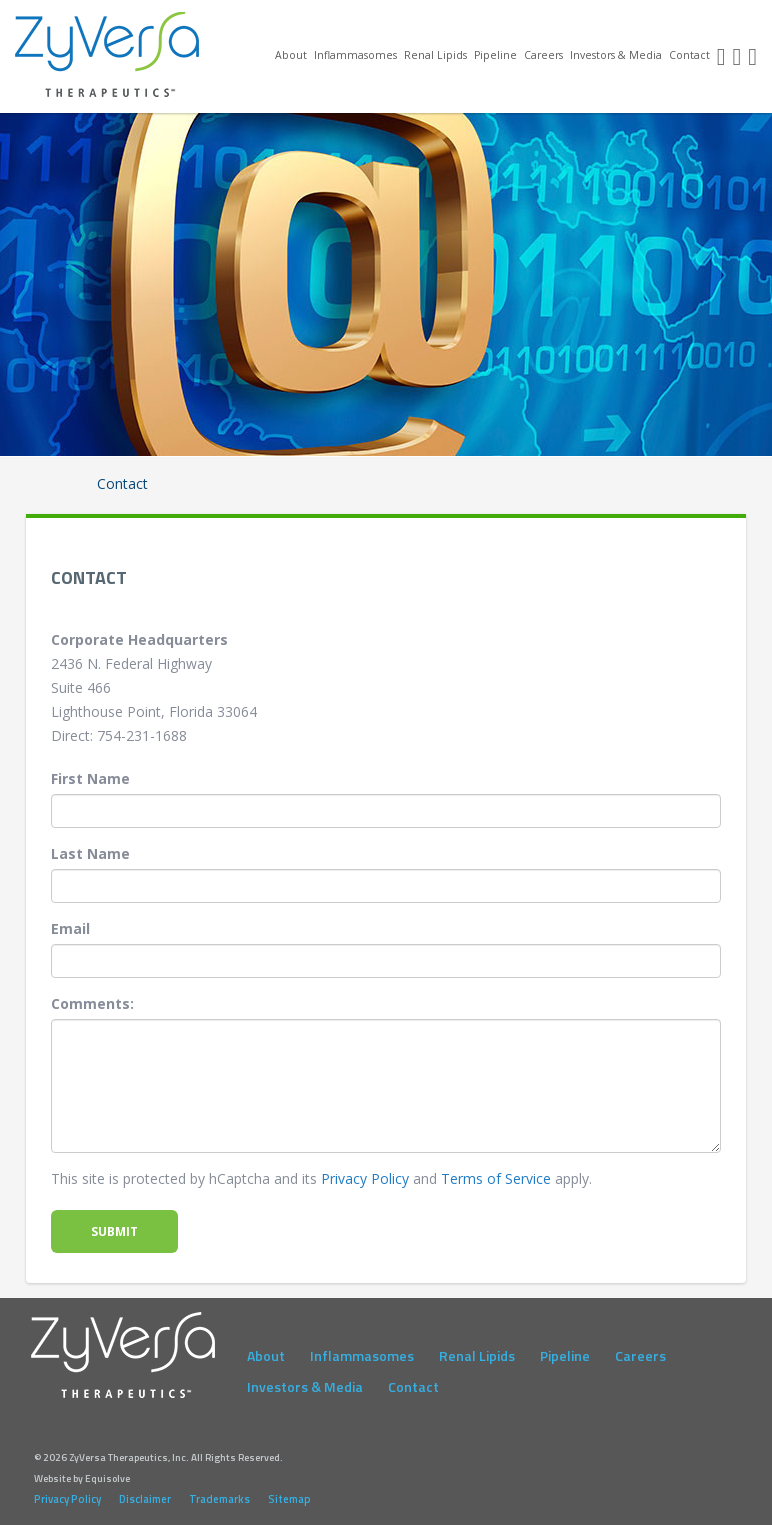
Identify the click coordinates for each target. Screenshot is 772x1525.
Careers (543, 55)
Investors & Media (616, 55)
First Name (90, 778)
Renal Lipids (435, 55)
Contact (689, 55)
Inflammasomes (355, 55)
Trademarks (219, 1499)
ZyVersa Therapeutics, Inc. (108, 55)
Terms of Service (496, 1178)
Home (268, 54)
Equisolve (107, 1478)
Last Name (90, 853)
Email (70, 928)
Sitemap (289, 1499)
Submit (114, 1231)
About (291, 55)
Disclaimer (145, 1499)
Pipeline (495, 55)
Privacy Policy (365, 1178)
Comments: (92, 1003)
